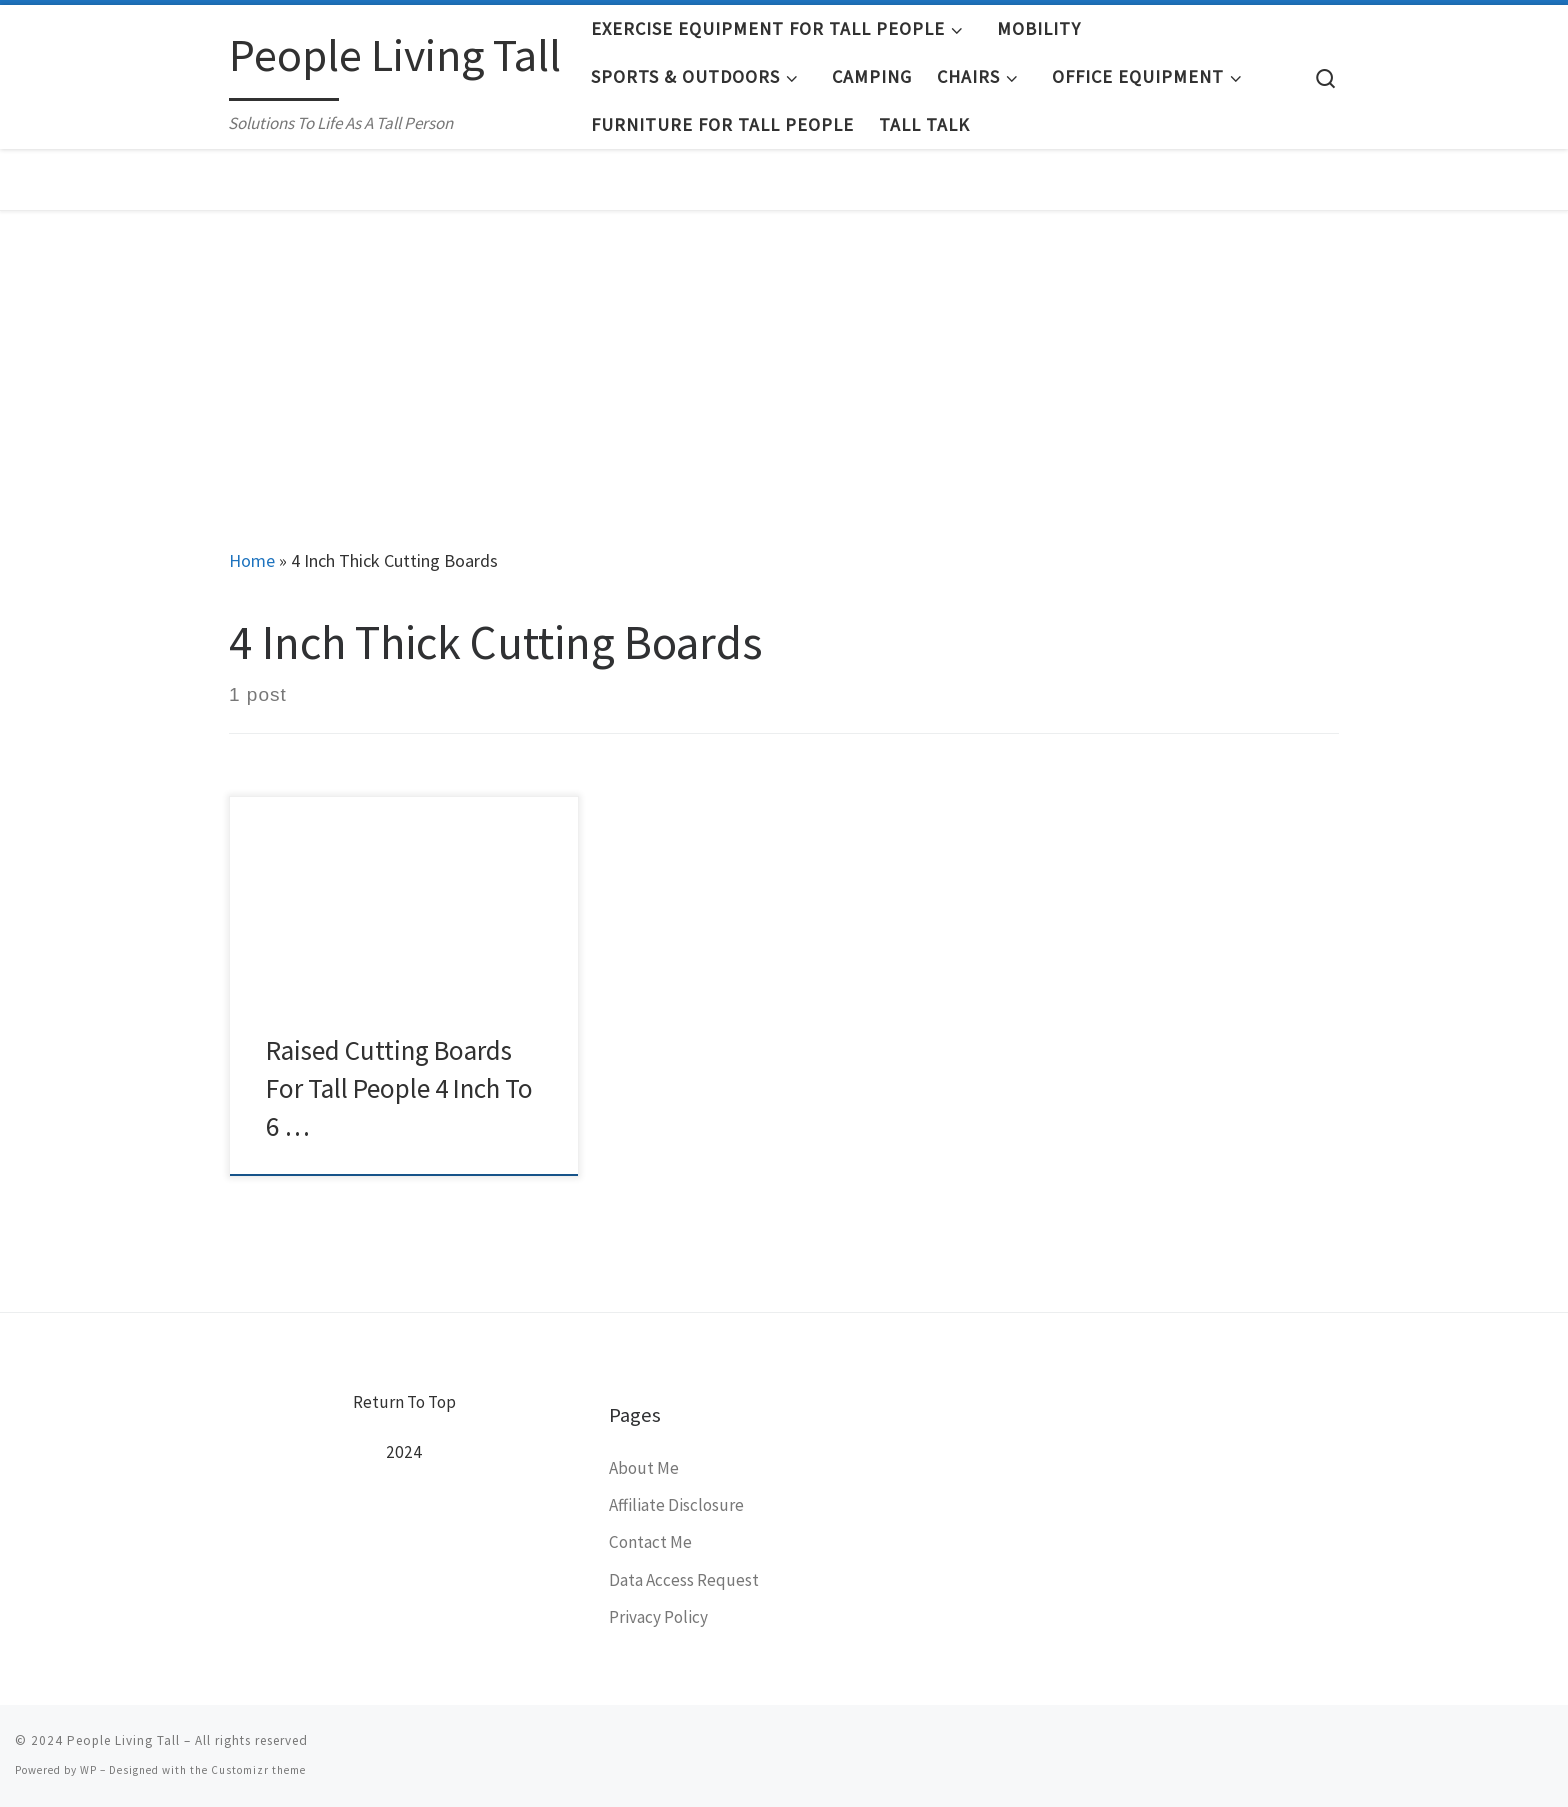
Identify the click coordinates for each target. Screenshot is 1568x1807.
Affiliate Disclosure (676, 1505)
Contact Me (650, 1542)
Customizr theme (258, 1770)
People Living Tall (123, 1740)
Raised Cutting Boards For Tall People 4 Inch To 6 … (399, 1088)
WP (88, 1770)
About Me (644, 1468)
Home (252, 560)
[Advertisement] (784, 361)
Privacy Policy (658, 1617)
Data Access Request (684, 1580)
